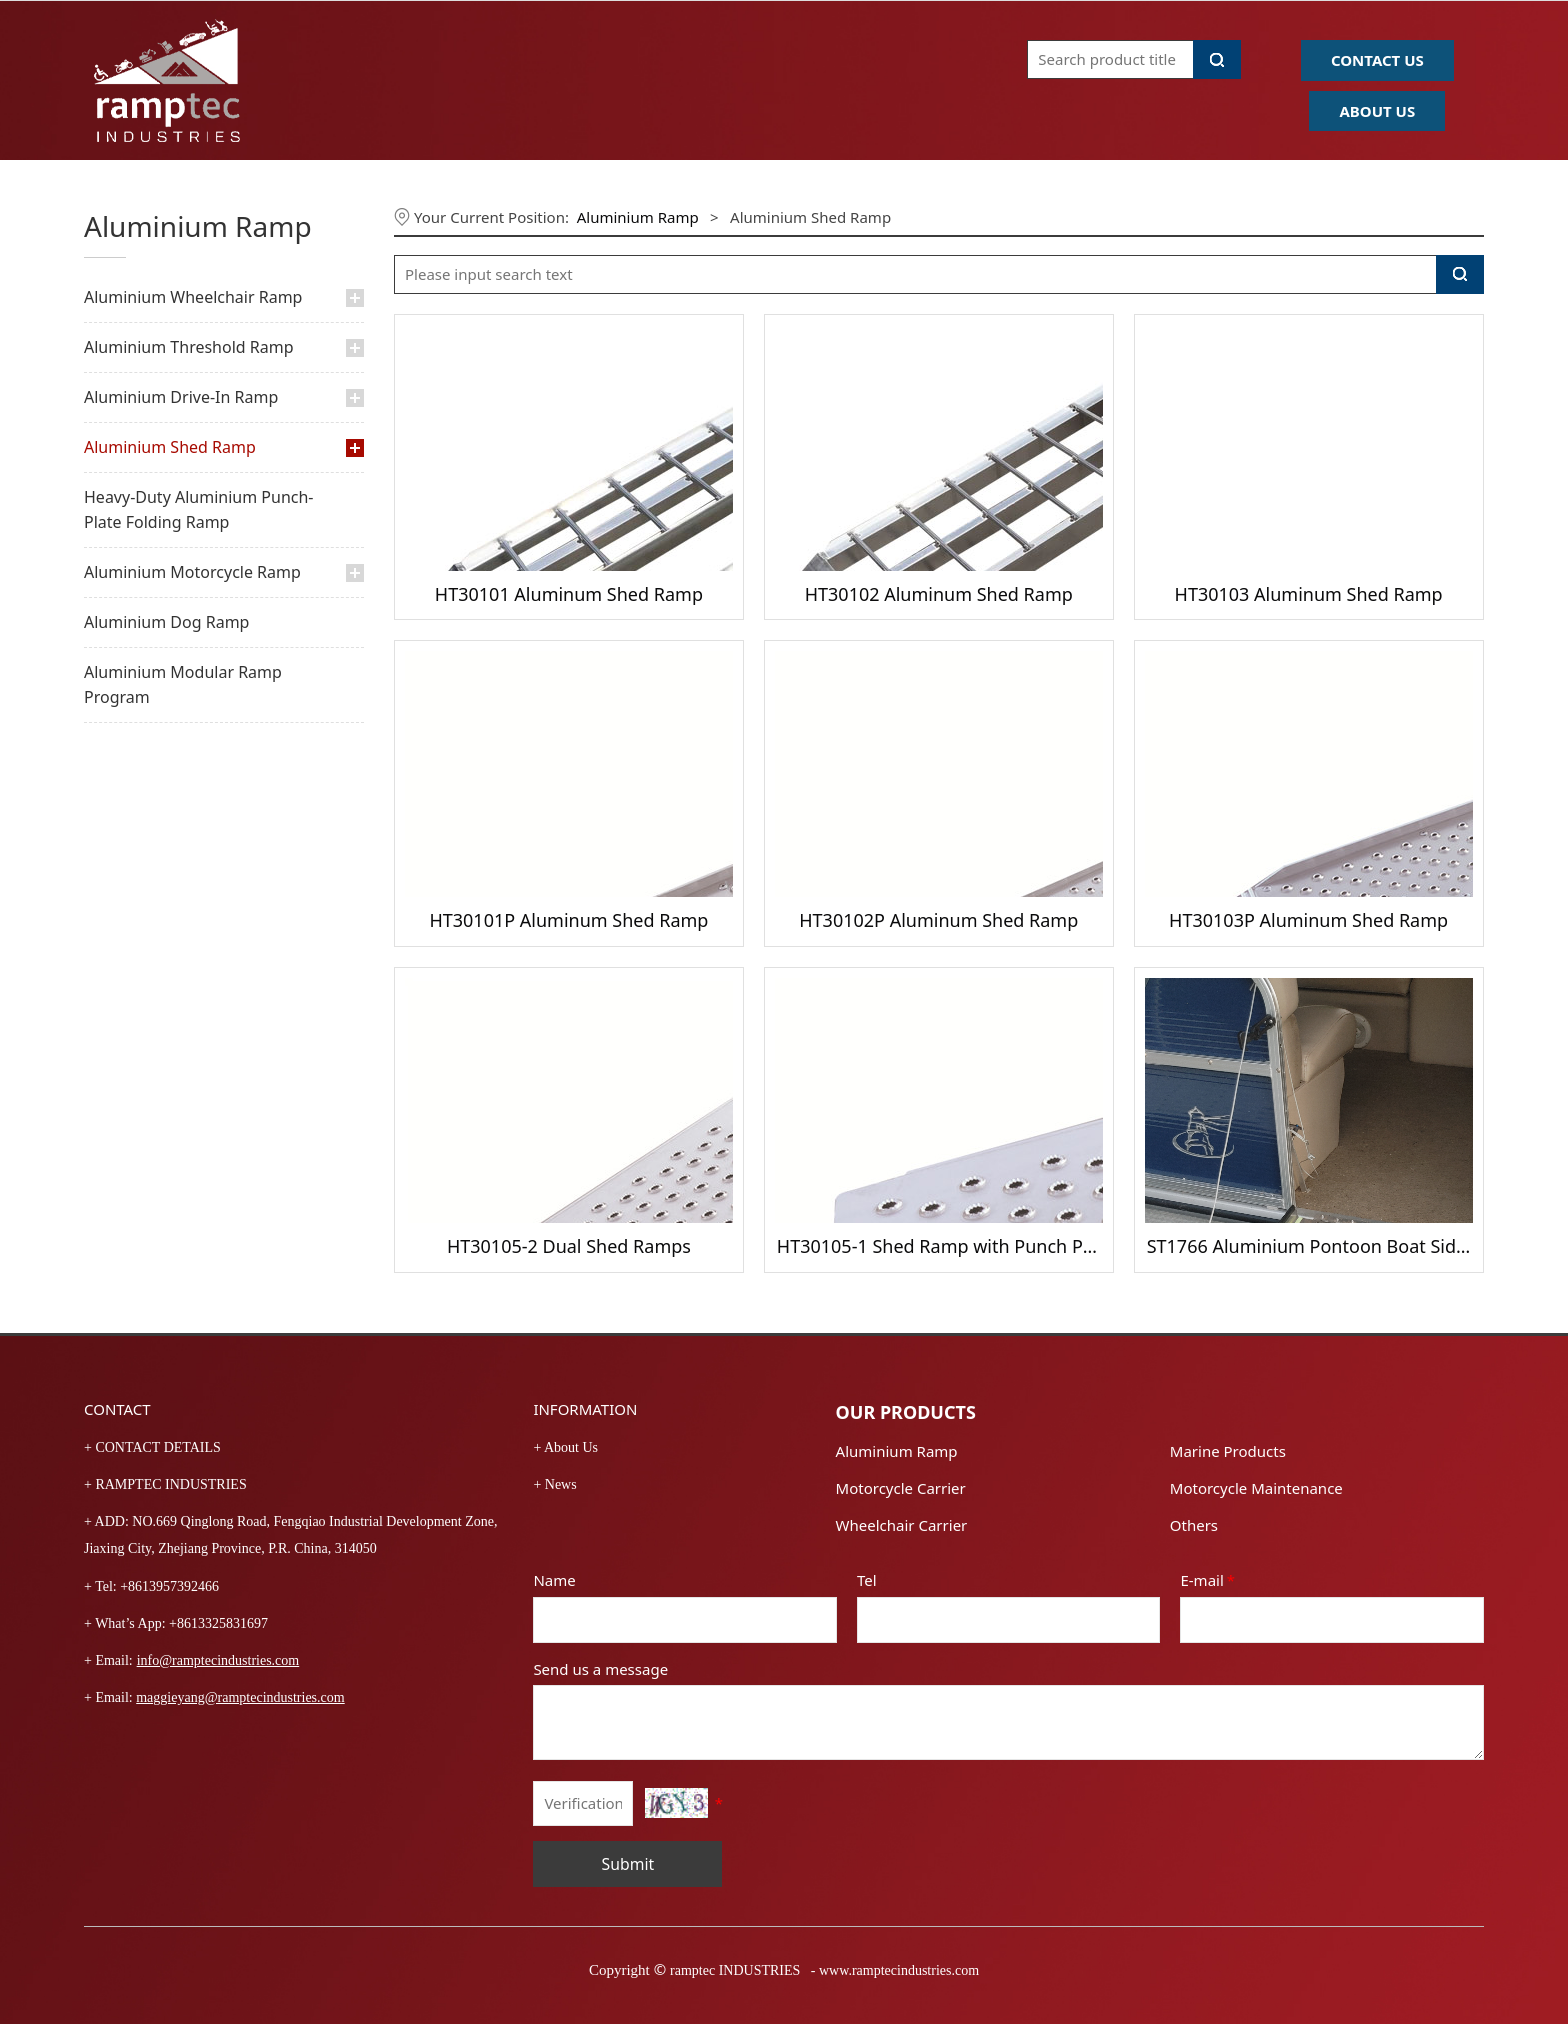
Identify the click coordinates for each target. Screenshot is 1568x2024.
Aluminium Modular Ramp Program (183, 684)
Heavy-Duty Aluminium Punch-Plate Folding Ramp (199, 509)
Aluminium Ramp (638, 217)
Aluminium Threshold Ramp (189, 347)
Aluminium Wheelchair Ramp (193, 297)
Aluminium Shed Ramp (170, 447)
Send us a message (600, 1669)
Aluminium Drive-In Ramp (181, 397)
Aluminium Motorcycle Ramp (192, 572)
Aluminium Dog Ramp (166, 622)
